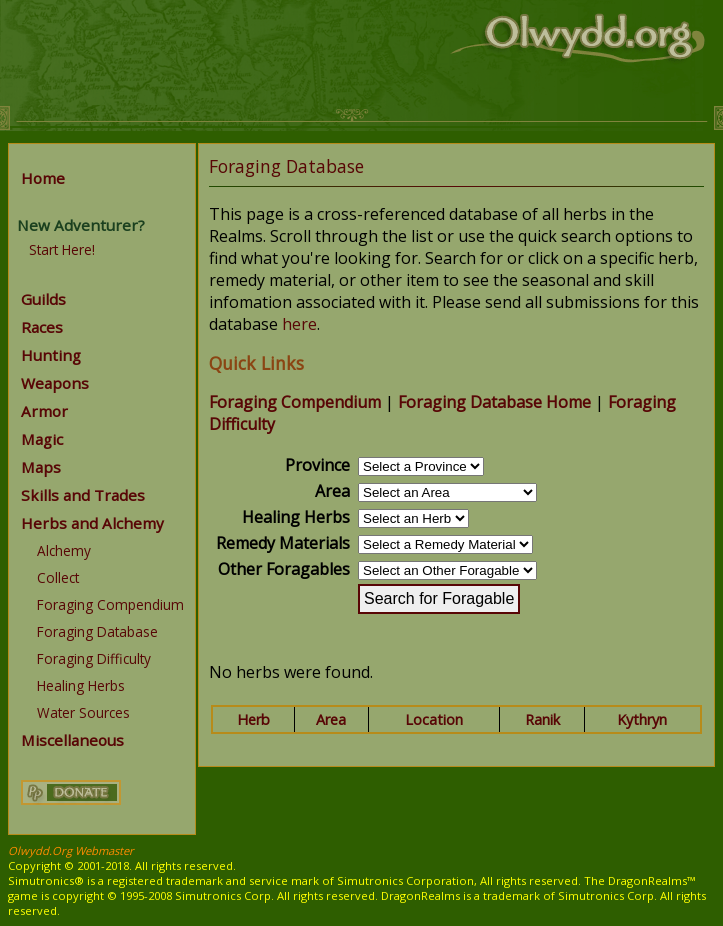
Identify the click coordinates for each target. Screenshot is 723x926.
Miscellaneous (72, 740)
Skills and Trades (83, 495)
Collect (58, 577)
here (299, 324)
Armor (44, 411)
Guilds (43, 299)
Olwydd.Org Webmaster (71, 850)
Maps (41, 467)
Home (43, 178)
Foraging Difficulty (94, 658)
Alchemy (64, 550)
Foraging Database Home (494, 402)
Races (42, 327)
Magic (42, 439)
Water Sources (83, 712)
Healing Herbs (81, 685)
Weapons (55, 383)
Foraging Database (97, 631)
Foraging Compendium (110, 604)
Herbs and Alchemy (92, 523)
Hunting (51, 355)
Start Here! (62, 249)
